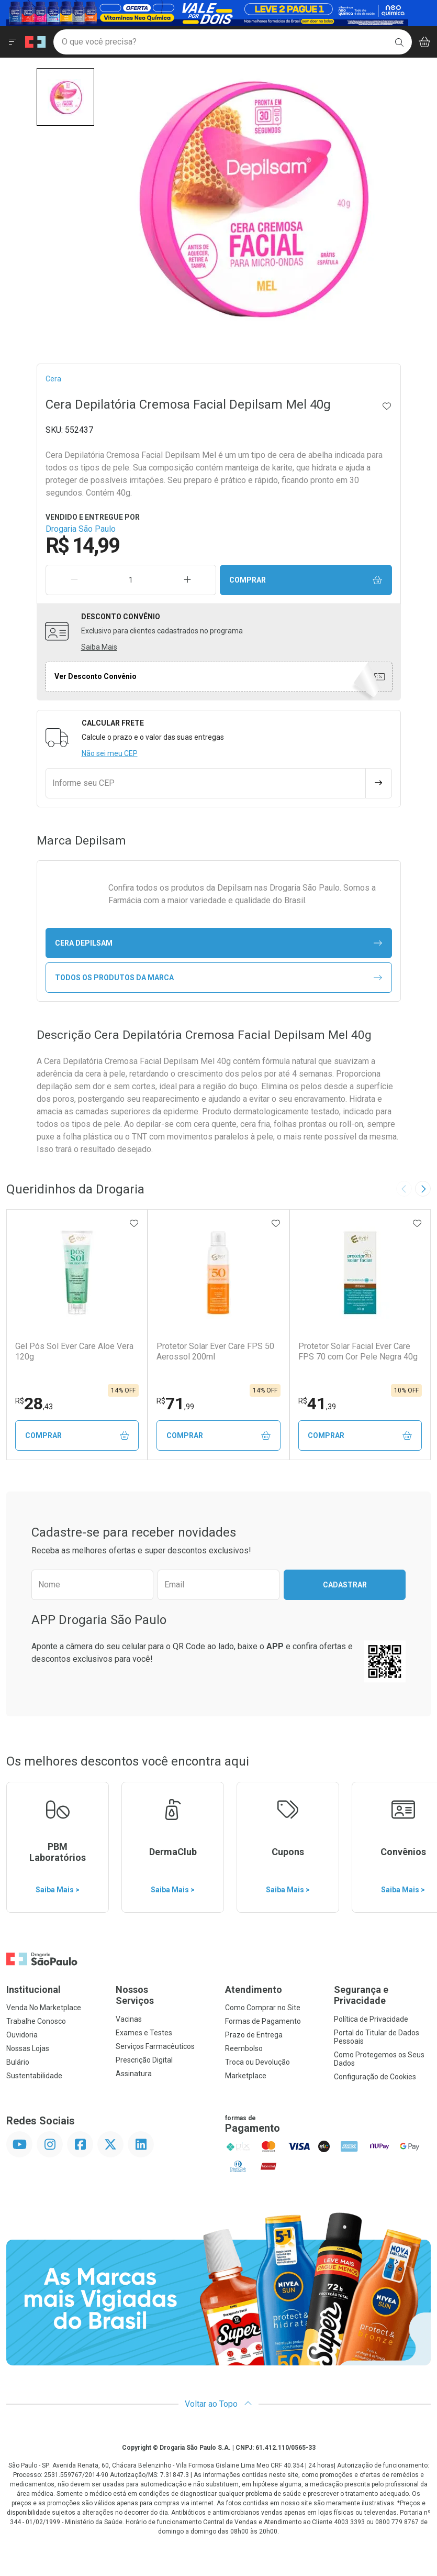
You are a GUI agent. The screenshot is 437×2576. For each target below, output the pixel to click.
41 (317, 1403)
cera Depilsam (218, 943)
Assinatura (134, 2073)
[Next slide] (423, 1189)
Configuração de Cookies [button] (375, 2077)
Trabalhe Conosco (36, 2021)
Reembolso (244, 2048)
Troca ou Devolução (257, 2062)
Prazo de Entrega (254, 2035)
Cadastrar (345, 1585)
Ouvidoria (22, 2035)
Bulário (17, 2062)
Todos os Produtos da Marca (218, 977)
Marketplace (245, 2075)
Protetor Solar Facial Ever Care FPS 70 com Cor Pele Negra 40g (358, 1351)
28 (34, 1403)
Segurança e (382, 1995)
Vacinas (129, 2019)
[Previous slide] (404, 1189)
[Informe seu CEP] (206, 783)
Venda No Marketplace (43, 2007)
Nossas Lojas (27, 2048)
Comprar (305, 580)
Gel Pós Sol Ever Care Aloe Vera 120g (74, 1351)
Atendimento (253, 1989)
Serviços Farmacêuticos (155, 2046)
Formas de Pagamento (263, 2021)
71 (175, 1403)
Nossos (164, 1995)
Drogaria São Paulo (81, 529)
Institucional (33, 1989)
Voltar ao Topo (218, 2404)
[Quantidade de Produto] (131, 580)
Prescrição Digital (144, 2060)
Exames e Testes (144, 2033)
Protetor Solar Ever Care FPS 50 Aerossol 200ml (215, 1351)
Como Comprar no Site (262, 2007)
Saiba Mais (99, 647)
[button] (65, 97)
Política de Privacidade (371, 2019)
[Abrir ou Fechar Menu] (12, 41)
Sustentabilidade (34, 2075)
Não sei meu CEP (110, 753)
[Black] (207, 12)
